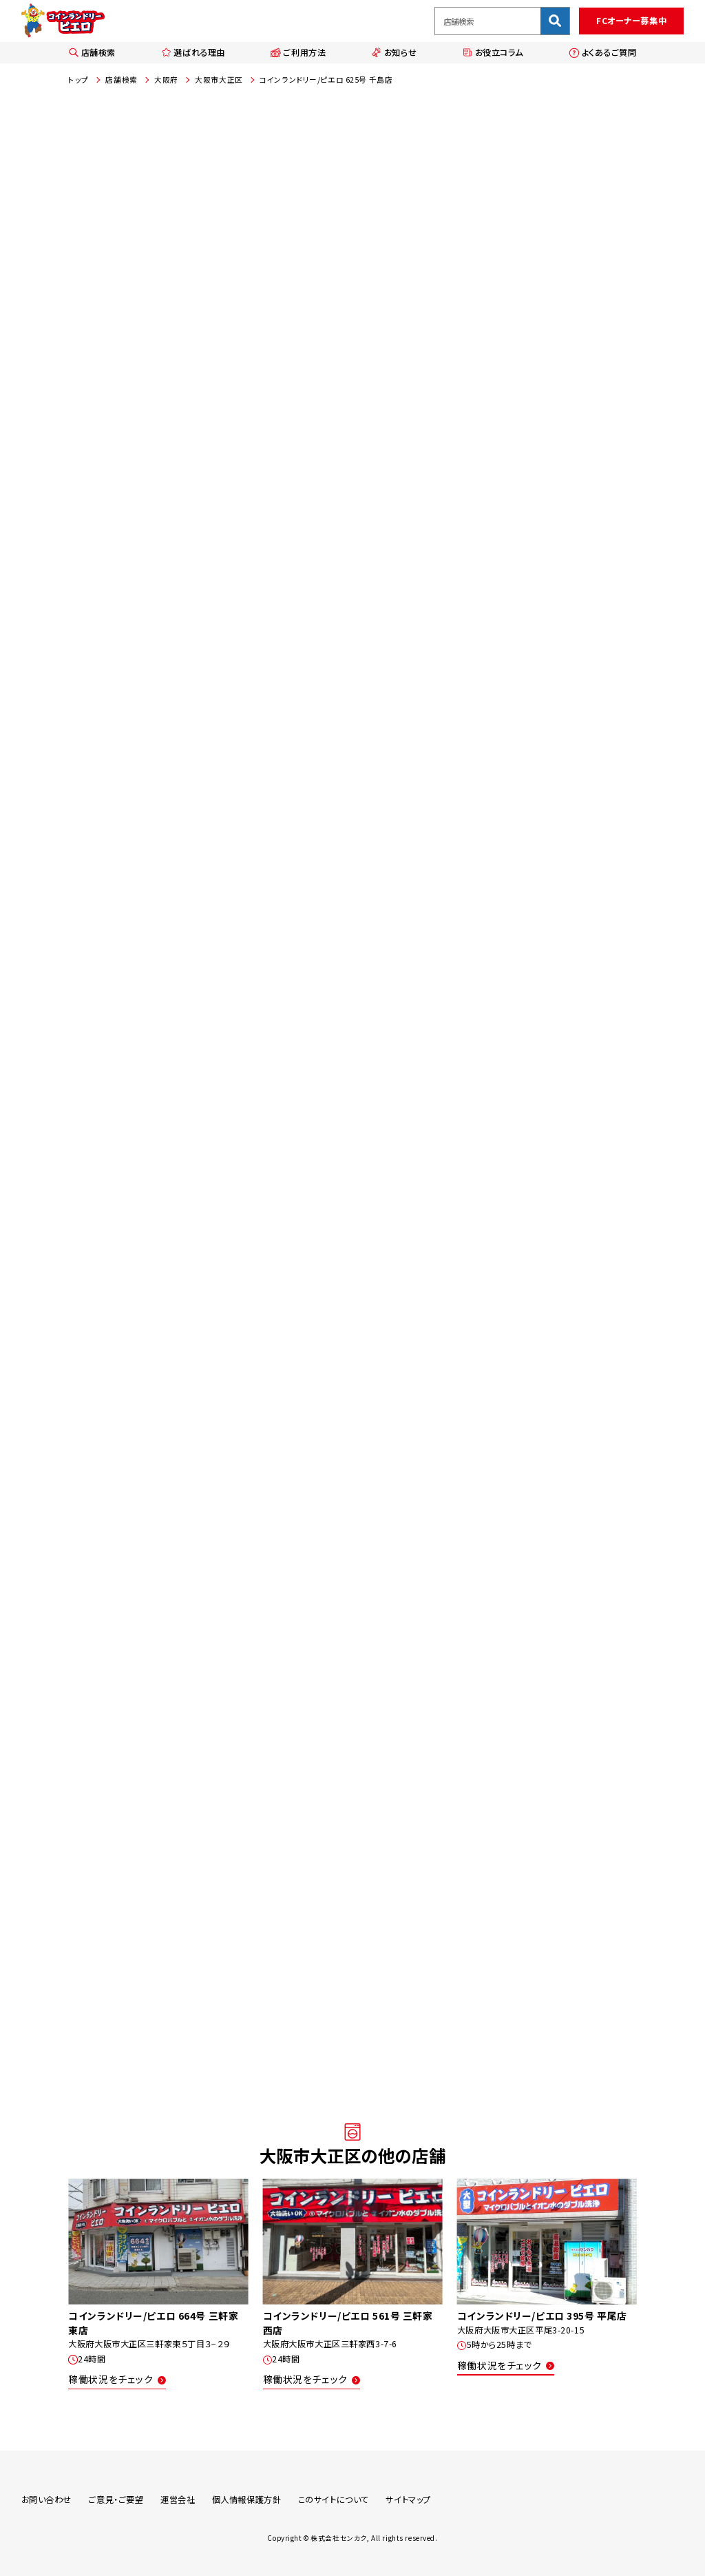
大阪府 (166, 79)
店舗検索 (92, 52)
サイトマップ (408, 2499)
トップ (78, 79)
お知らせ (394, 52)
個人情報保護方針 (247, 2499)
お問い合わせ (46, 2499)
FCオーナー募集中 (631, 20)
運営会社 (177, 2499)
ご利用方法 (298, 52)
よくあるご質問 (602, 52)
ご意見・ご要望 (115, 2499)
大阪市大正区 (218, 79)
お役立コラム (492, 52)
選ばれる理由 (193, 52)
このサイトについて (333, 2499)
